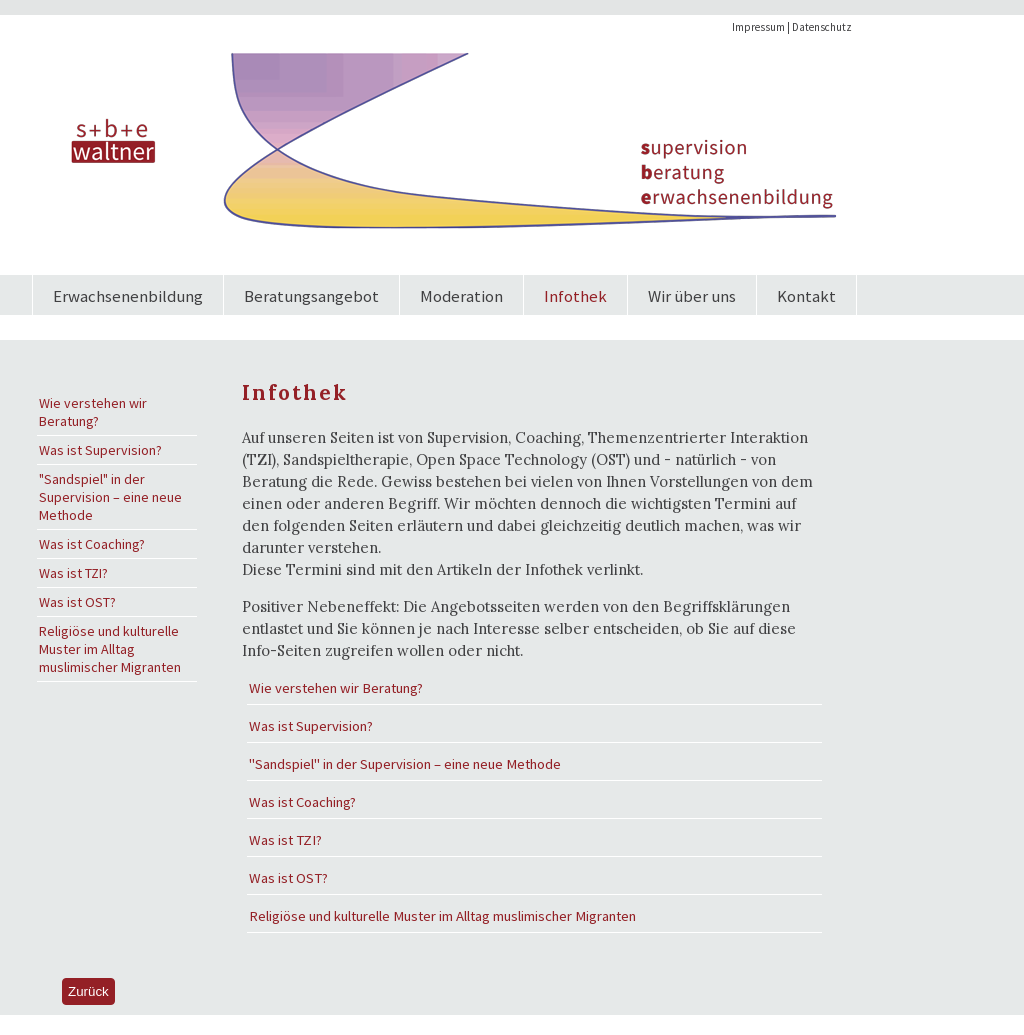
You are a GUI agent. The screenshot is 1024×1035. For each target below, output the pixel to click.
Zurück (88, 991)
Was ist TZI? (73, 573)
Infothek (575, 296)
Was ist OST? (77, 602)
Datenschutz (822, 27)
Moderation (461, 296)
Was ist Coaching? (92, 544)
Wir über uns (692, 296)
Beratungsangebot (311, 296)
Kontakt (806, 296)
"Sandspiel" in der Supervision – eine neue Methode (110, 497)
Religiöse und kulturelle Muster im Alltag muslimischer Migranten (110, 649)
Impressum (758, 27)
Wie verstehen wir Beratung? (93, 412)
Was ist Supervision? (100, 450)
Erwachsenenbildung (128, 296)
